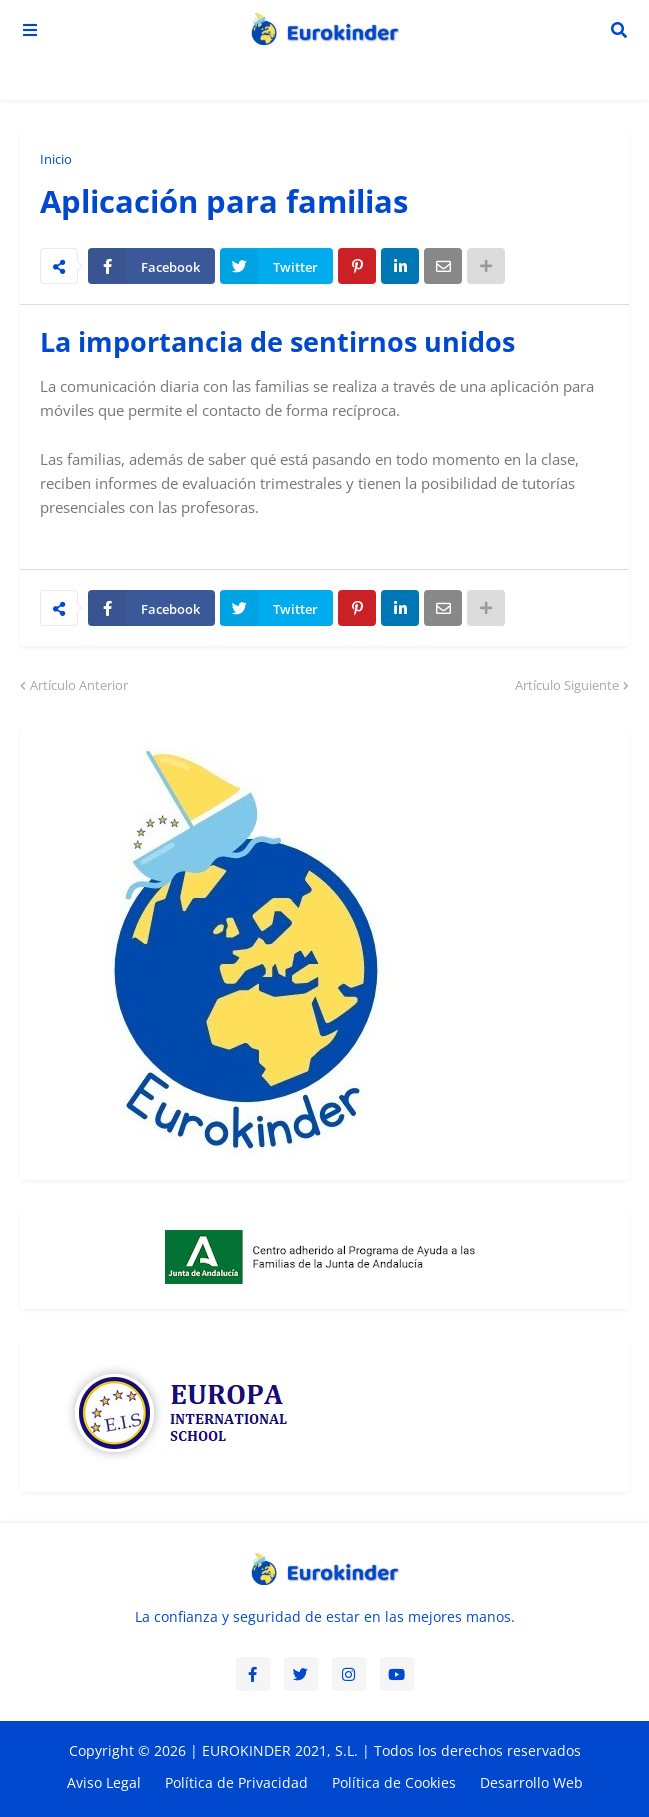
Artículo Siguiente (567, 685)
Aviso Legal (104, 1782)
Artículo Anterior (79, 685)
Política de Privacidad (236, 1782)
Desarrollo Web (531, 1782)
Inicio (56, 159)
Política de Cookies (394, 1782)
